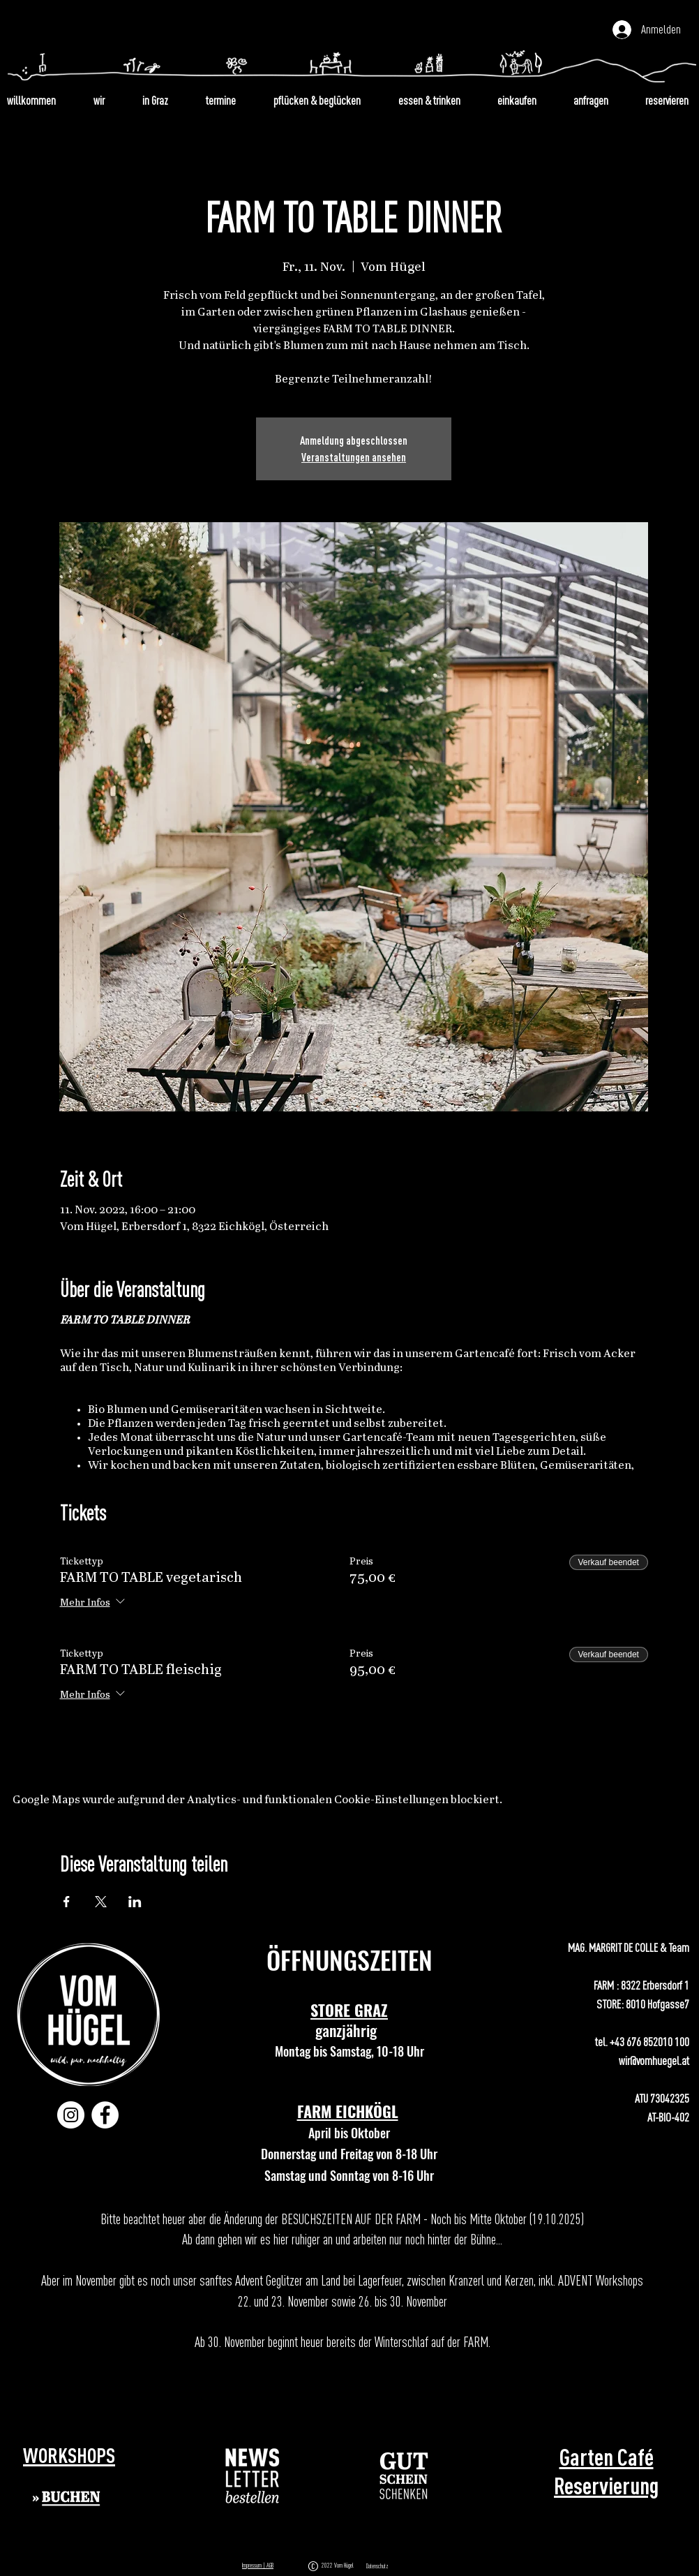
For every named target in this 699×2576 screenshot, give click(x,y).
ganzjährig (349, 2030)
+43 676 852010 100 (649, 2041)
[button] (253, 2476)
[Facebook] (105, 2115)
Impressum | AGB (257, 2565)
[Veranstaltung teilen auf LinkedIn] (135, 1901)
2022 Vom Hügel (339, 2565)
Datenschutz (377, 2566)
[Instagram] (70, 2115)
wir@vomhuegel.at (654, 2060)
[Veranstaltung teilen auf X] (100, 1901)
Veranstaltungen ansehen (353, 457)
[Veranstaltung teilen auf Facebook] (66, 1901)
